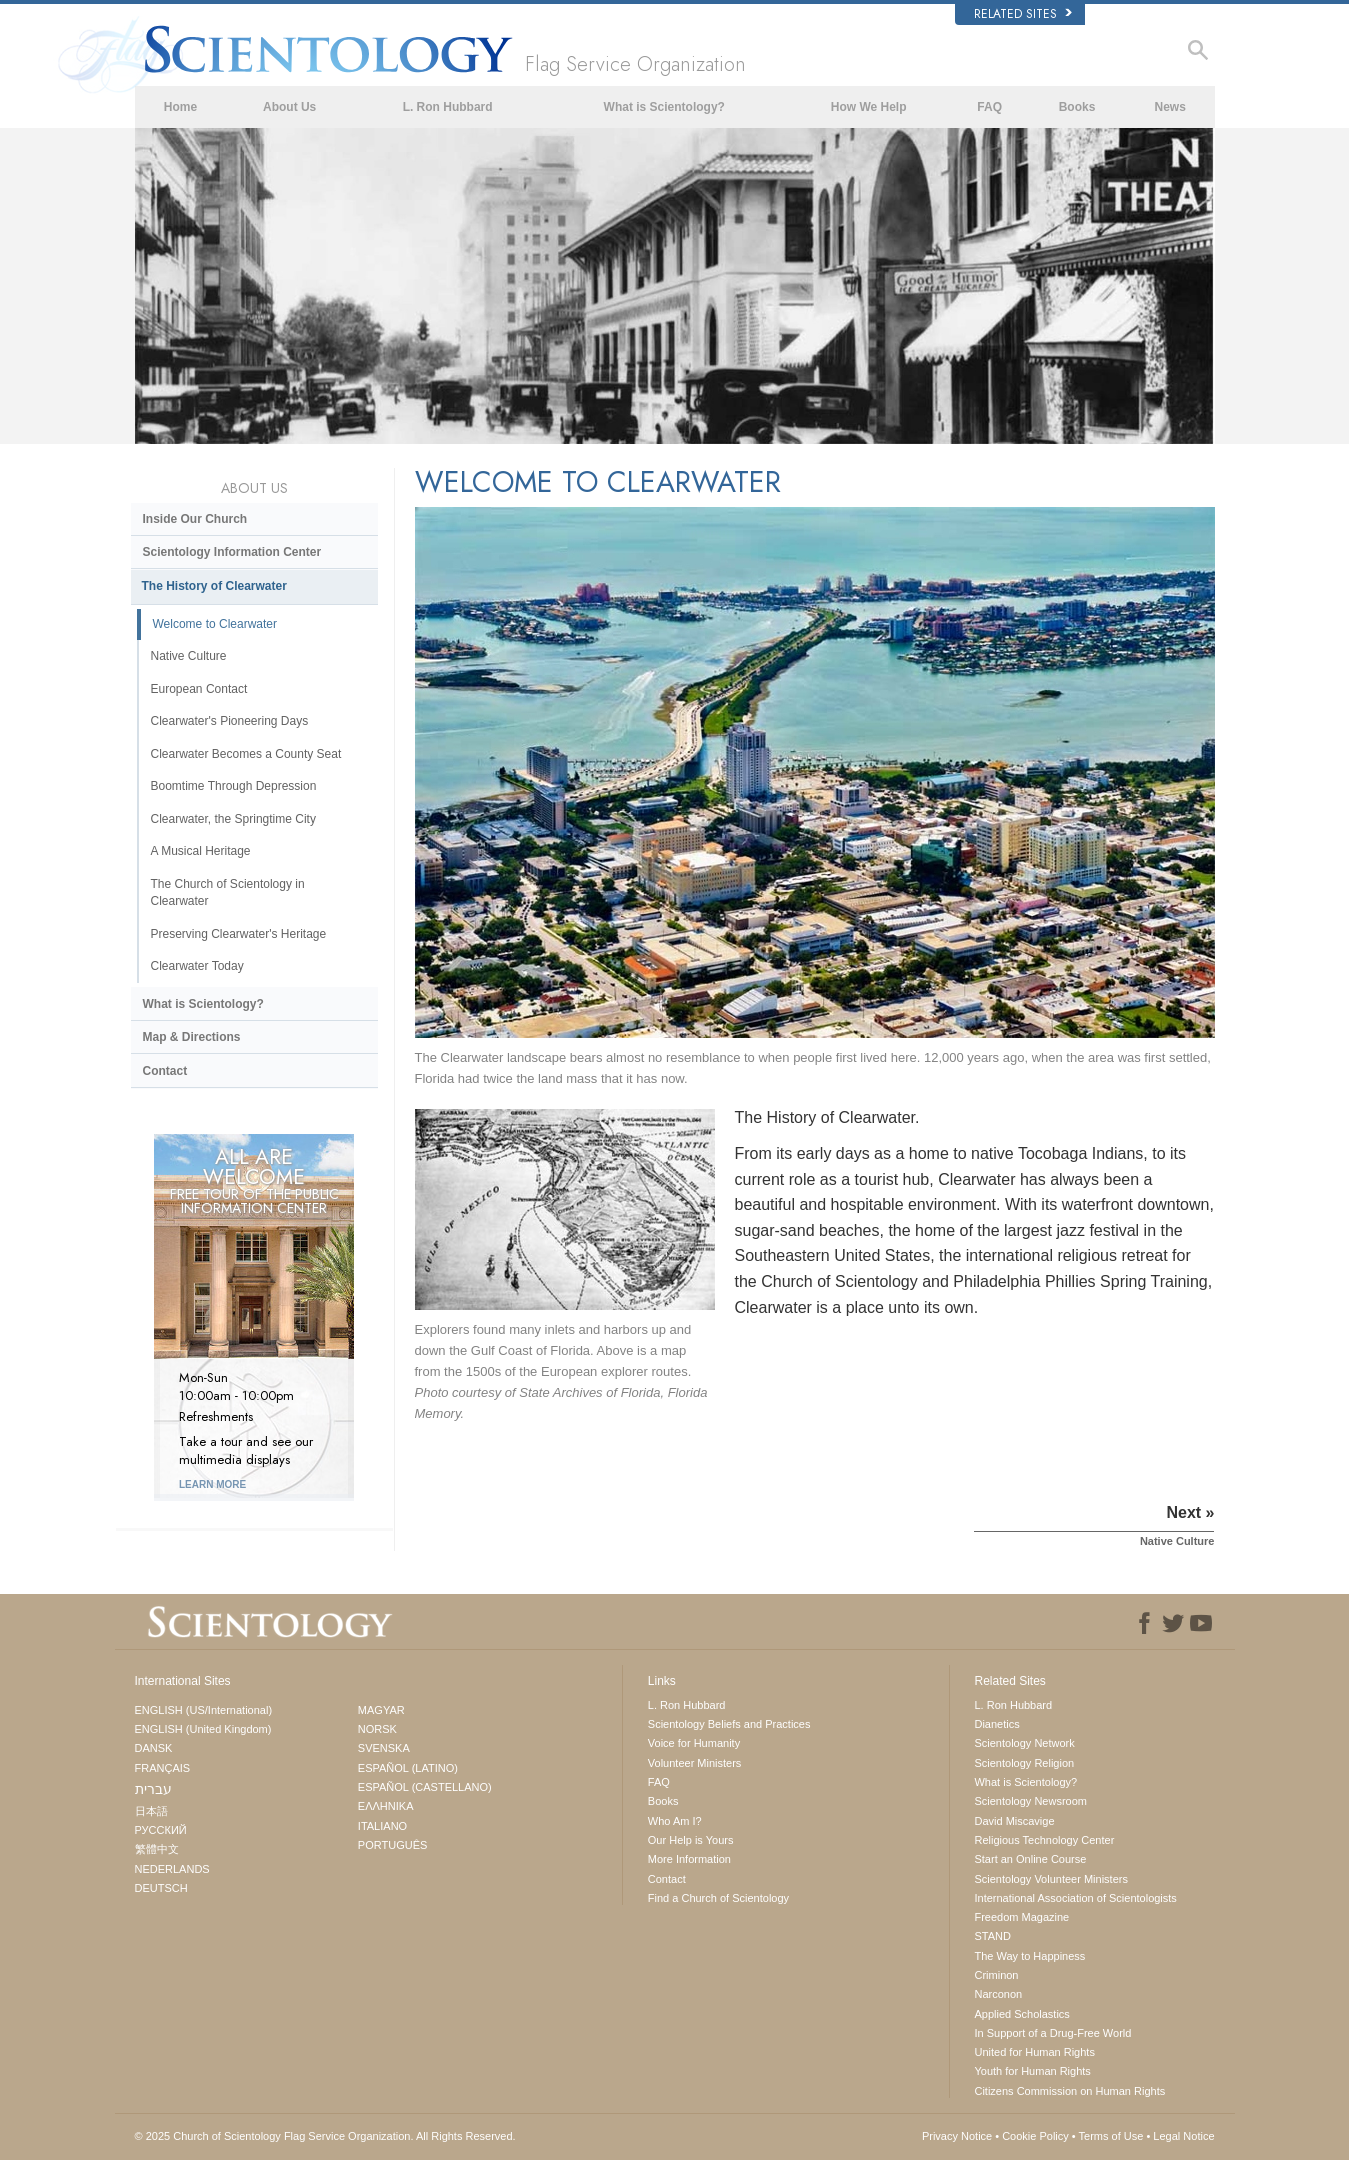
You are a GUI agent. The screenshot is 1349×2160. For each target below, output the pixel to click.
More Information (689, 1859)
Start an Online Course (1030, 1859)
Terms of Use (1111, 2136)
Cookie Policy (1035, 2136)
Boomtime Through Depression (234, 786)
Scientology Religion (1024, 1763)
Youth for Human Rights (1032, 2071)
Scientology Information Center (232, 552)
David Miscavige (1014, 1821)
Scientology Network (1024, 1743)
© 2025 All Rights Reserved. (325, 2136)
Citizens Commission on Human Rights (1069, 2091)
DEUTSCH (161, 1888)
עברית (153, 1789)
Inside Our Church (195, 519)
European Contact (199, 689)
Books (1077, 107)
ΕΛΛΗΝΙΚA (386, 1806)
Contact (165, 1071)
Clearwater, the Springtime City (233, 819)
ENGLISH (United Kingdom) (203, 1729)
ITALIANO (382, 1826)
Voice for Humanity (694, 1743)
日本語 (151, 1811)
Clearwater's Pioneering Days (230, 721)
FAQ (989, 107)
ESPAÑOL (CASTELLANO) (425, 1787)
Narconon (998, 1994)
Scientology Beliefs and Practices (729, 1724)
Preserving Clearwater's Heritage (239, 934)
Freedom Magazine (1021, 1917)
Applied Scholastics (1021, 2014)
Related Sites (1023, 14)
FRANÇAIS (163, 1768)
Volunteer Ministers (695, 1763)
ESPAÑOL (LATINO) (408, 1768)
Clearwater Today (197, 966)
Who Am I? (675, 1821)
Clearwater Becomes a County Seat (246, 754)
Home (180, 107)
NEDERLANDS (172, 1869)
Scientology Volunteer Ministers (1050, 1879)
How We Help (869, 107)
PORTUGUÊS (392, 1845)
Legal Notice (1183, 2136)
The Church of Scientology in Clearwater (228, 892)
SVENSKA (384, 1748)
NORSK (377, 1729)
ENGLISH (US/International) (204, 1710)
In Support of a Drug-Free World (1052, 2033)
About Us (289, 107)
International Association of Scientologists (1075, 1898)
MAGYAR (381, 1710)
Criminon (996, 1975)
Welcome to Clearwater (215, 624)
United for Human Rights (1034, 2052)
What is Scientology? (664, 107)
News (1170, 107)
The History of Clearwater (214, 586)
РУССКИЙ (161, 1830)
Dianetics (996, 1724)
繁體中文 (157, 1849)
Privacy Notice (957, 2136)
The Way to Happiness (1029, 1956)
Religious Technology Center (1044, 1840)
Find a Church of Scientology (718, 1898)
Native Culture (189, 656)
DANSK (154, 1748)
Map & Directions (192, 1037)
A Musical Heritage (201, 851)
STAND (992, 1936)
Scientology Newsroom (1030, 1801)
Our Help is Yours (691, 1840)
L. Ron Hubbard (448, 107)
